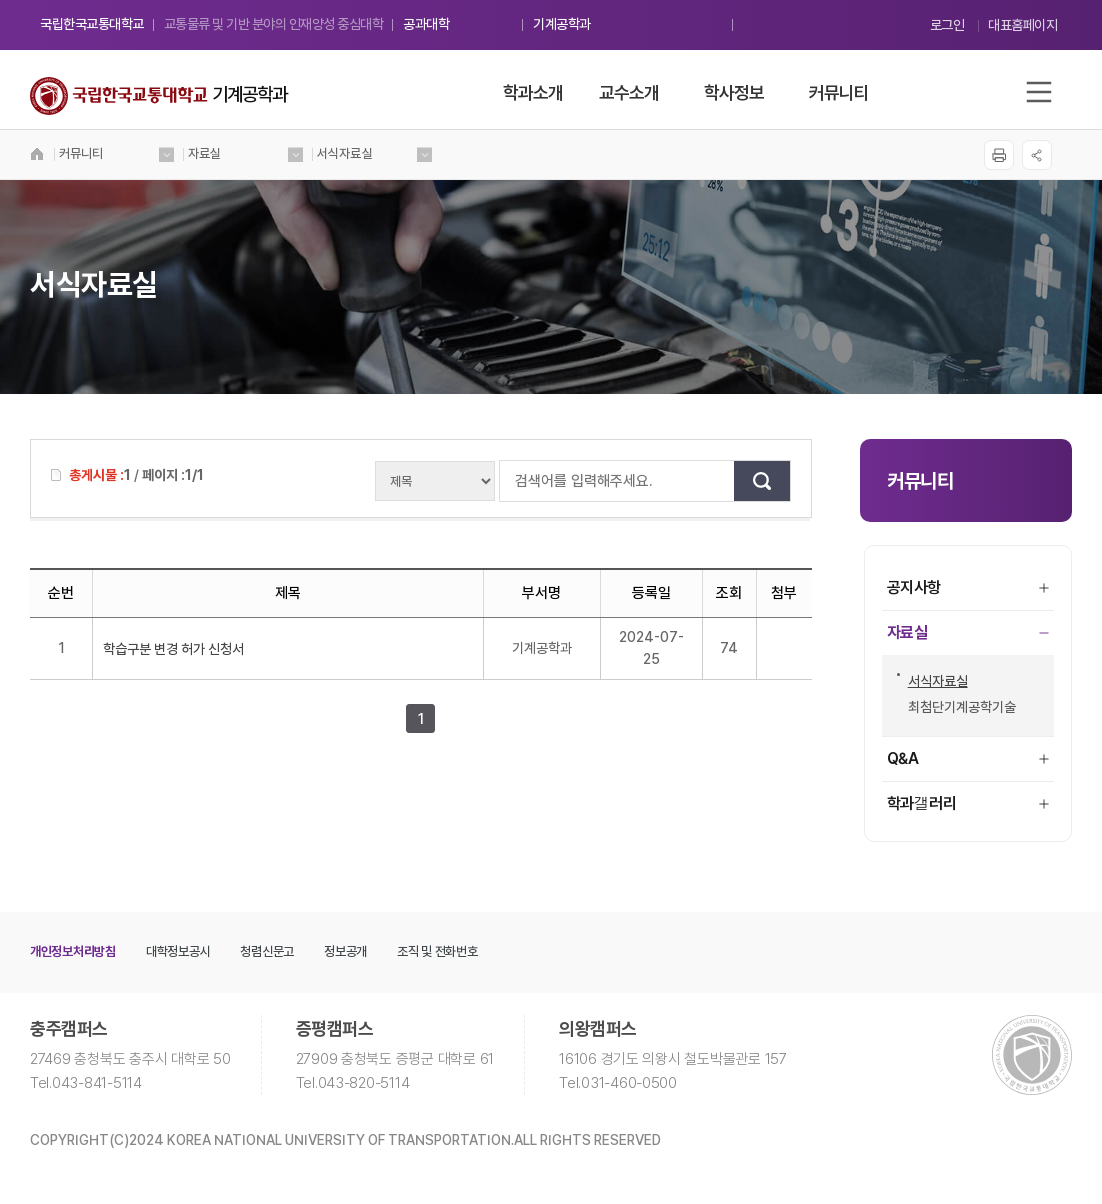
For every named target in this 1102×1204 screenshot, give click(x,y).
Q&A (968, 758)
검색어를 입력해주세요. (510, 481)
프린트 (999, 155)
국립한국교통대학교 (92, 24)
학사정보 (734, 92)
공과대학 (426, 24)
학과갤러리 (968, 803)
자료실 (968, 632)
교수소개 (629, 92)
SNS (1037, 155)
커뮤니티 (839, 92)
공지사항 (968, 587)
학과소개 (533, 92)
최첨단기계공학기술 (956, 707)
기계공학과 (562, 24)
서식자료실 (932, 681)
